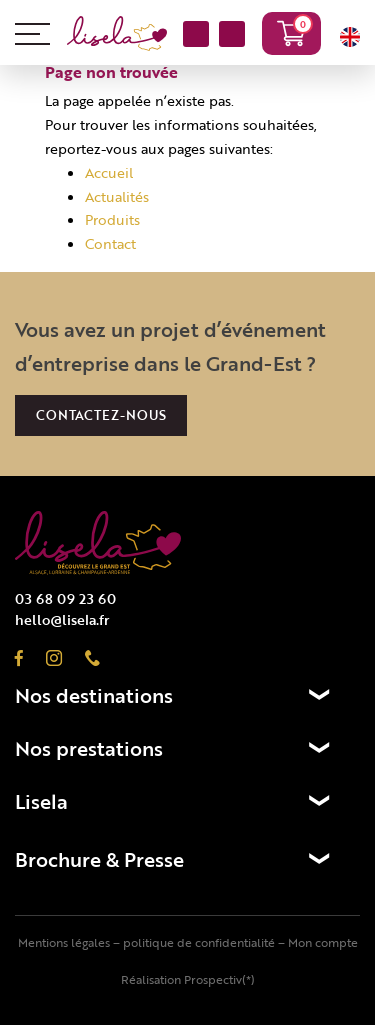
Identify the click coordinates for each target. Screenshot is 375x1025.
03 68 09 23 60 (232, 36)
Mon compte (323, 942)
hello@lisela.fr (62, 619)
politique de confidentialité (199, 942)
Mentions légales (64, 942)
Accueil (109, 172)
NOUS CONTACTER (196, 36)
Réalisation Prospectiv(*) (188, 979)
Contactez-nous (101, 415)
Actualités (117, 196)
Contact (110, 243)
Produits (112, 219)
